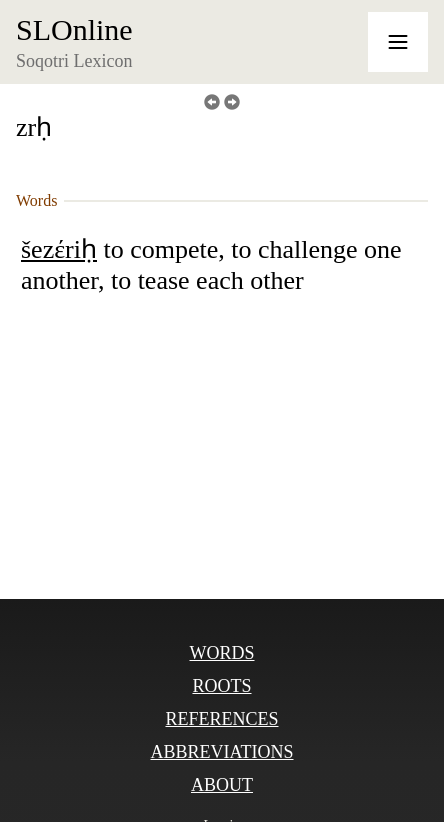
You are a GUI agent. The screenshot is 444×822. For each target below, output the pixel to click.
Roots (221, 686)
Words (221, 653)
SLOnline (74, 30)
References (221, 719)
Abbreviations (221, 752)
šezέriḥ (59, 249)
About (222, 785)
